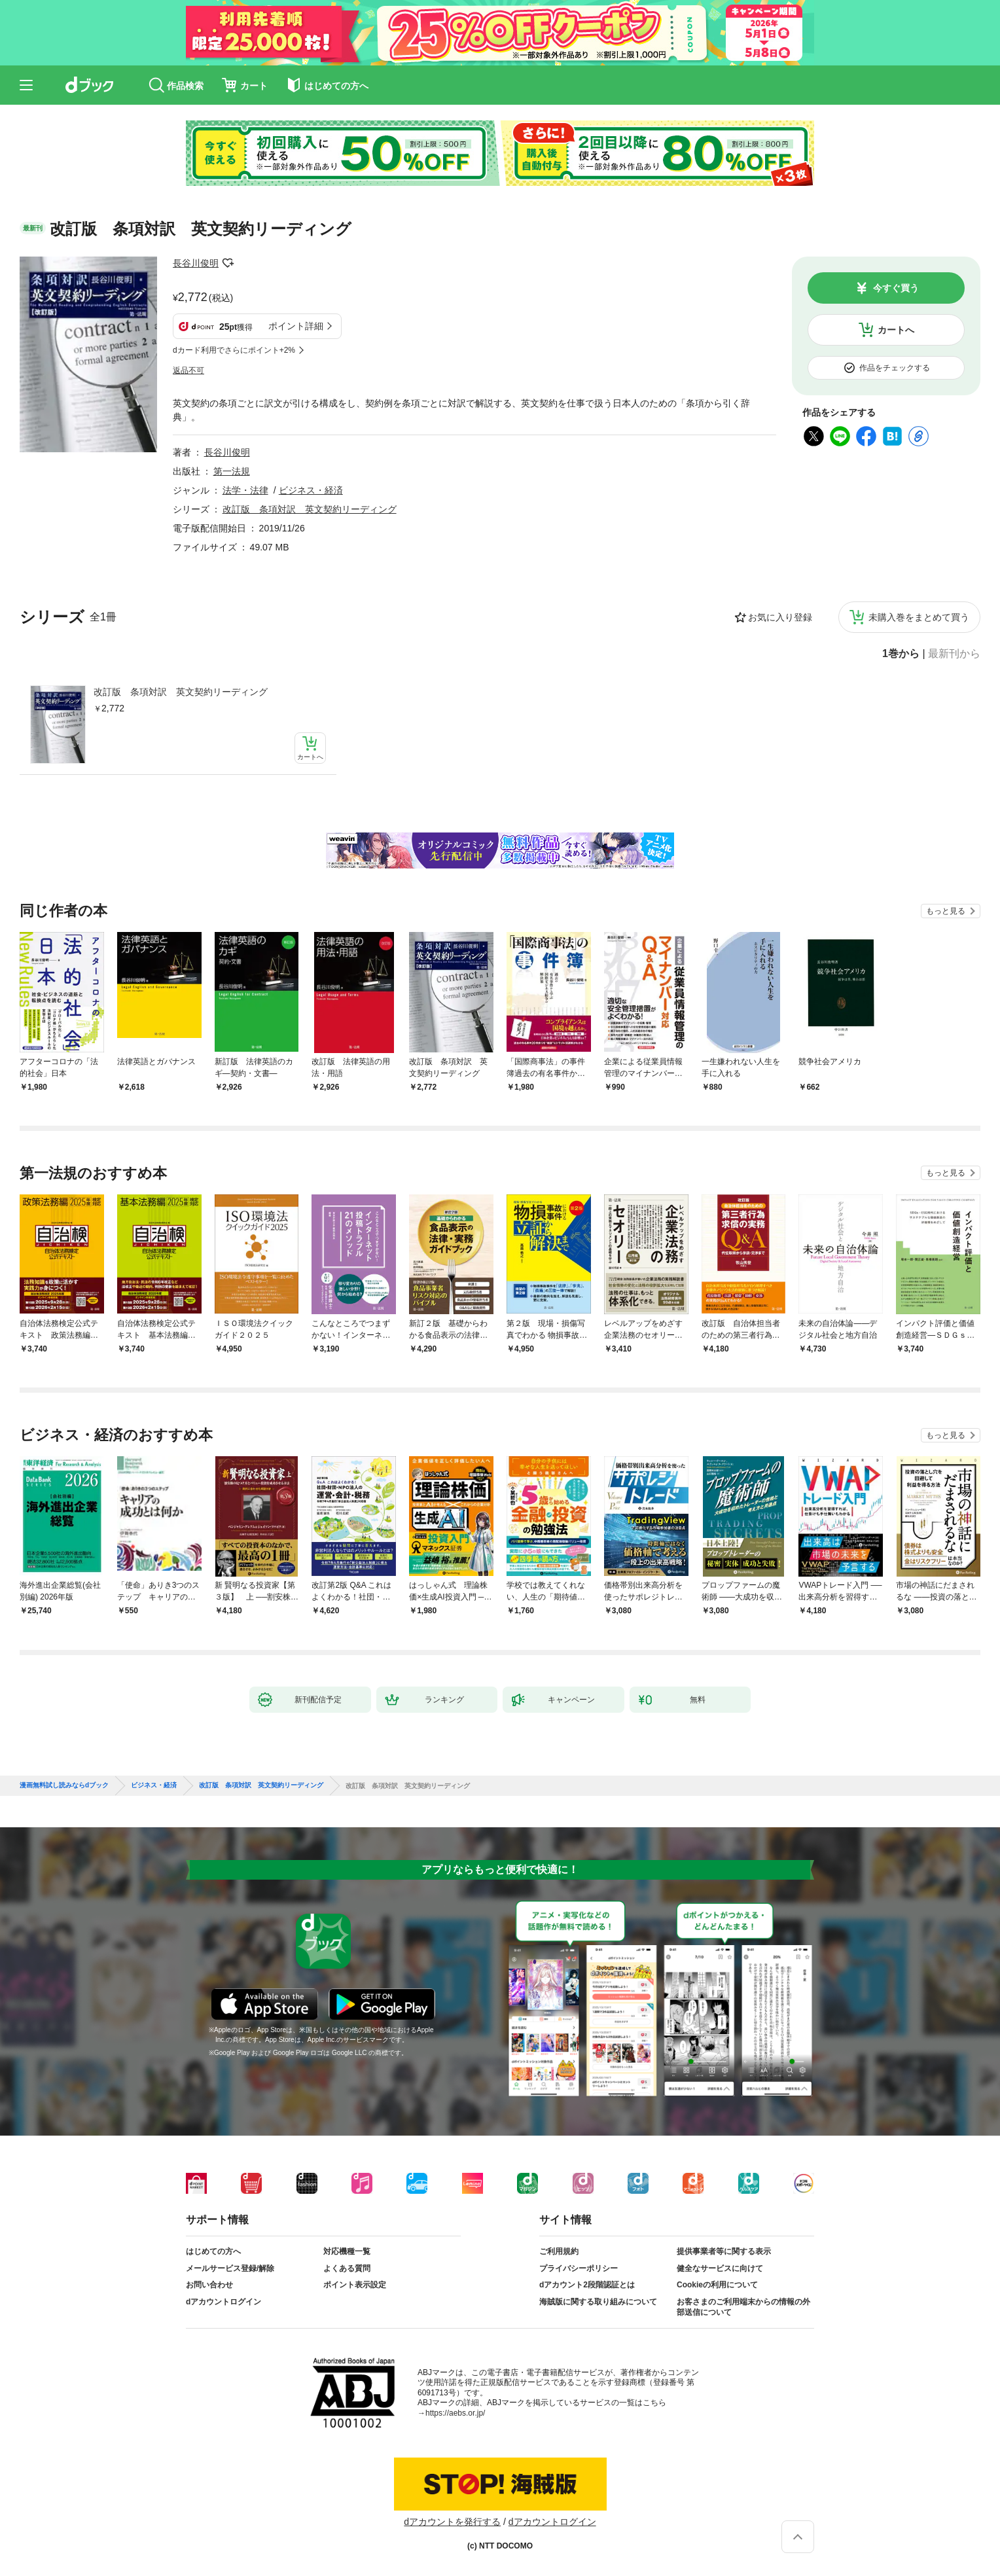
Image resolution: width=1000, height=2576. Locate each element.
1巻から (901, 654)
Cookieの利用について (717, 2284)
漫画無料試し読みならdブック (64, 1785)
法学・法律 (245, 490)
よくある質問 (346, 2268)
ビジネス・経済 (311, 490)
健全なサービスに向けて (720, 2268)
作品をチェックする (894, 367)
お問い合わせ (209, 2284)
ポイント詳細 (295, 326)
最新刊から (954, 654)
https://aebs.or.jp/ (455, 2413)
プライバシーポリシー (578, 2268)
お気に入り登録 (780, 617)
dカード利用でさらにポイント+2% (234, 350)
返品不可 (188, 370)
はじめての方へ (213, 2251)
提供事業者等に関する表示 (724, 2251)
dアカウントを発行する (452, 2521)
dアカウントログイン (223, 2301)
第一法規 (231, 471)
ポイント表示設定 (354, 2284)
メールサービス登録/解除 (230, 2268)
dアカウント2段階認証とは (587, 2284)
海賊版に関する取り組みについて (598, 2301)
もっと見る (945, 911)
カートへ (896, 330)
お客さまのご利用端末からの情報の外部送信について (743, 2307)
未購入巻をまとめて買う (918, 617)
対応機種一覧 (346, 2251)
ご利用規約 (559, 2251)
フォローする (227, 263)
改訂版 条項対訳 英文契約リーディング (181, 692)
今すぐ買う (896, 288)
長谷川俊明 (196, 263)
